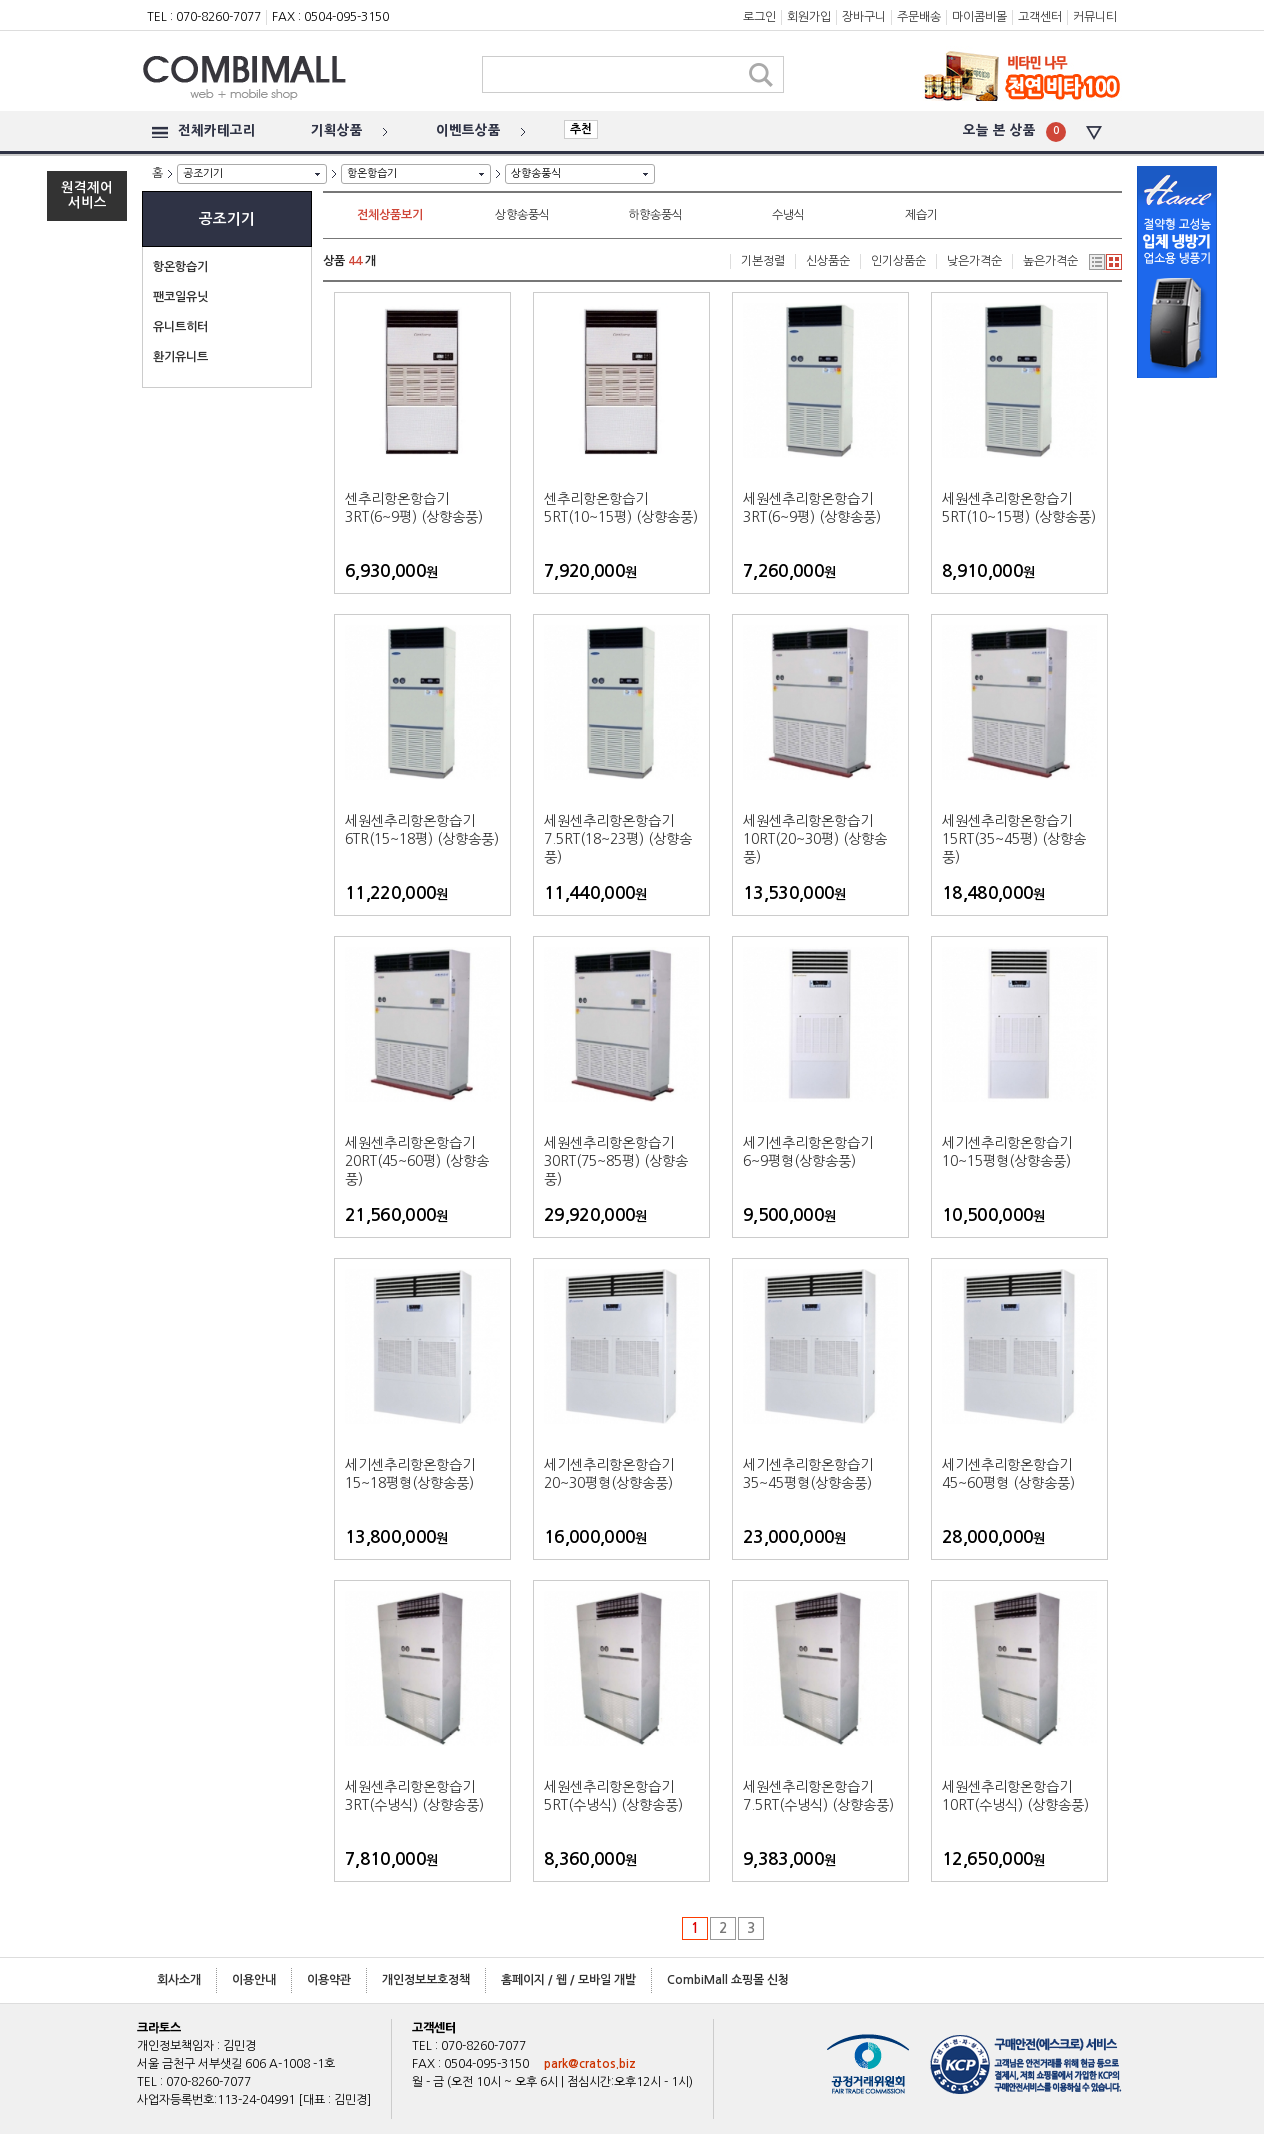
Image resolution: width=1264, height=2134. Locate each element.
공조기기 (203, 173)
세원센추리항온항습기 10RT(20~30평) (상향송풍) (815, 839)
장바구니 (864, 17)
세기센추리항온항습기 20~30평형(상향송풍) (609, 1474)
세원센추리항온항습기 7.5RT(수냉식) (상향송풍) (818, 1796)
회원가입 (809, 17)
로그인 (759, 17)
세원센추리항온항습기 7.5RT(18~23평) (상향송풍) (618, 839)
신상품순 (828, 261)
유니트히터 (180, 327)
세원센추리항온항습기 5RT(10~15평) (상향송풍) (1019, 508)
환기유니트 (180, 357)
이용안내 (254, 1980)
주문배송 (919, 17)
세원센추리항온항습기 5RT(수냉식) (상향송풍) (613, 1796)
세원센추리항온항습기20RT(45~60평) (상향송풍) (417, 1161)
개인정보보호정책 (426, 1980)
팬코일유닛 (180, 297)
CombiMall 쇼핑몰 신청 (728, 1980)
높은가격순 (1050, 261)
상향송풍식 (536, 173)
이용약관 (329, 1980)
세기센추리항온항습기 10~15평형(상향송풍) (1007, 1152)
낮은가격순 (974, 261)
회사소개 (179, 1980)
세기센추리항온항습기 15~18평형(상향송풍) (410, 1474)
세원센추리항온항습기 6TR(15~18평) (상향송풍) (422, 830)
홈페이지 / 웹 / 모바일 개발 (568, 1980)
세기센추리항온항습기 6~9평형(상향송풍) (808, 1152)
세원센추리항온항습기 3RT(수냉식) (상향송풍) (414, 1796)
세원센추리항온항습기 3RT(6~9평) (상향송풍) (812, 508)
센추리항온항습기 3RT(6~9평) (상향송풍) (414, 508)
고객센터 (1040, 17)
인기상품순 (898, 261)
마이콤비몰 (979, 17)
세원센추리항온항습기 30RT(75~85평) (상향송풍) (616, 1161)
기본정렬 (763, 261)
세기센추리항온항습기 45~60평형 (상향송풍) (1008, 1474)
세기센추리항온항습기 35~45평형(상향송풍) (808, 1474)
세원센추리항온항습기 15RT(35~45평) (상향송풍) (1014, 839)
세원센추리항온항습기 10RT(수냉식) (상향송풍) (1015, 1796)
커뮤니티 (1095, 17)
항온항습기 (372, 173)
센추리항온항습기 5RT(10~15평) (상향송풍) (621, 508)
